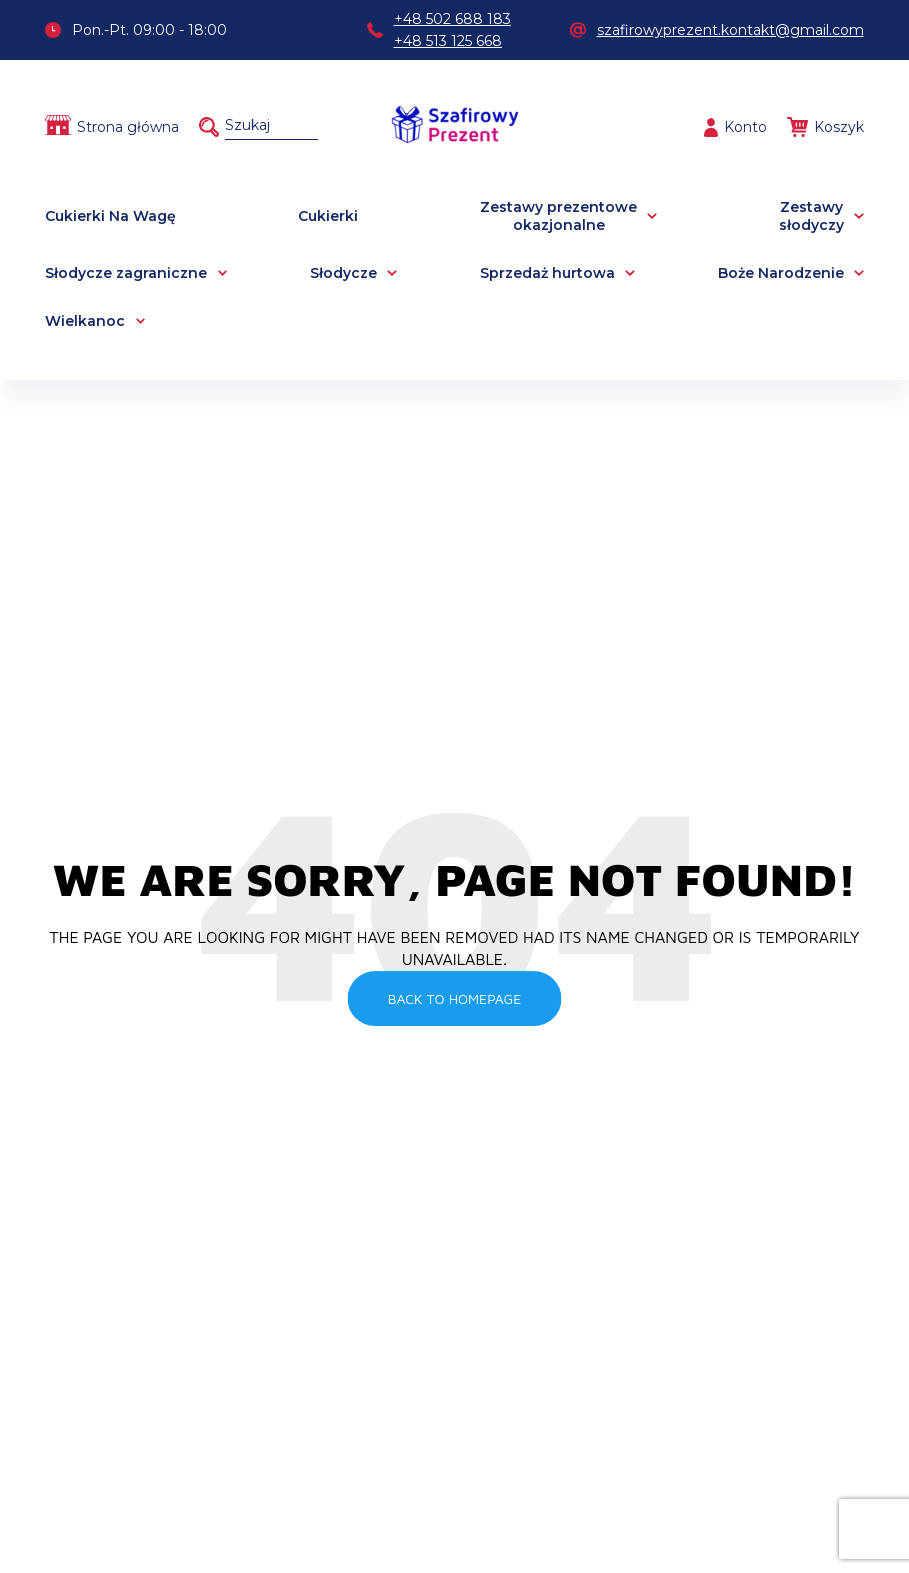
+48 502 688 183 (452, 19)
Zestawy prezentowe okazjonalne (558, 216)
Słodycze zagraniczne (126, 273)
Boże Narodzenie (781, 273)
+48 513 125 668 (448, 41)
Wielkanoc (85, 321)
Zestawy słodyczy (811, 216)
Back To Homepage (455, 998)
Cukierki (328, 216)
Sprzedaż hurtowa (547, 273)
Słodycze (343, 273)
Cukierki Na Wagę (110, 216)
